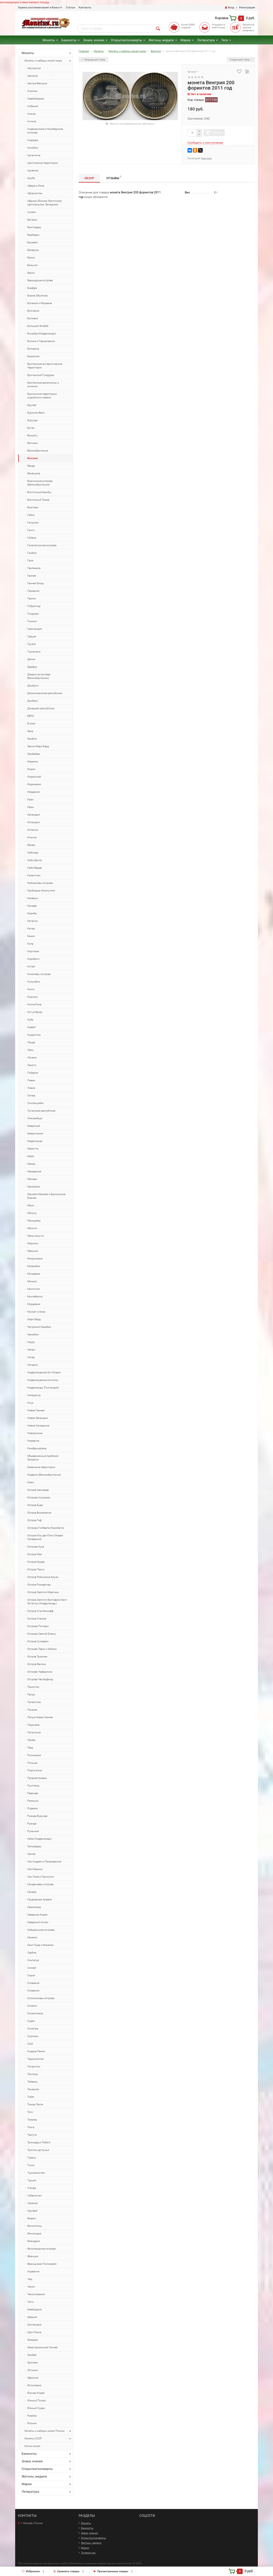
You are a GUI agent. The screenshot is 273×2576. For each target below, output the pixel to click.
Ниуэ (30, 1402)
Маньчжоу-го (35, 1235)
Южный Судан (36, 2408)
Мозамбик (33, 1266)
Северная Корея (37, 1914)
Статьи (70, 7)
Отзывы (113, 177)
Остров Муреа (36, 1561)
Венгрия (32, 458)
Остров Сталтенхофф (40, 1610)
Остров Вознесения (39, 1512)
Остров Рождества (39, 1584)
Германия (33, 590)
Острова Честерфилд (40, 1679)
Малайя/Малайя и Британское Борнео (46, 1196)
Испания (32, 829)
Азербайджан (35, 98)
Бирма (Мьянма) (37, 295)
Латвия (32, 1057)
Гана (30, 560)
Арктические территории (42, 162)
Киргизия (33, 951)
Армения (32, 170)
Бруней (31, 405)
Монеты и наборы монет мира (48, 61)
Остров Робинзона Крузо (42, 1576)
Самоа (31, 1853)
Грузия (31, 643)
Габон (31, 514)
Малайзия (33, 1186)
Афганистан (34, 193)
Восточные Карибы (39, 492)
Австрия (32, 75)
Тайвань (32, 2081)
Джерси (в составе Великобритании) (38, 676)
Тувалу (31, 2157)
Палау (31, 1694)
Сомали (32, 2005)
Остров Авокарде (38, 1489)
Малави (32, 1178)
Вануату (32, 435)
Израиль (32, 761)
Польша (32, 1762)
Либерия (32, 1072)
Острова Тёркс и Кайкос (42, 1648)
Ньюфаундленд (36, 1448)
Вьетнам (32, 507)
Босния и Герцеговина (41, 341)
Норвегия (33, 1440)
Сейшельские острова (41, 1929)
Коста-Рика (34, 1004)
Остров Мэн (34, 1554)
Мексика (32, 1250)
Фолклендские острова (41, 2248)
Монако (32, 1281)
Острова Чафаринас (39, 1671)
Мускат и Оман (36, 1311)
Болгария (33, 310)
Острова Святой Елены (41, 1633)
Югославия (34, 2385)
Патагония (34, 1732)
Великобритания (37, 450)
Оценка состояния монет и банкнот (40, 7)
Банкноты (69, 40)
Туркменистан (36, 2172)
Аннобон (32, 147)
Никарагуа (34, 1395)
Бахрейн (32, 242)
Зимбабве (33, 753)
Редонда (32, 1793)
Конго (31, 989)
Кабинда (32, 852)
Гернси (31, 598)
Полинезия (34, 1755)
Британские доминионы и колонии (43, 384)
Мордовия (33, 1304)
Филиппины (34, 2225)
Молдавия (33, 1273)
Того (30, 2111)
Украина (32, 2203)
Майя (30, 1156)
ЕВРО (30, 715)
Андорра (32, 140)
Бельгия (32, 265)
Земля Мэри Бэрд (38, 746)
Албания (32, 106)
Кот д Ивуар (34, 1011)
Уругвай (32, 2210)
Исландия (33, 822)
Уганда (31, 2187)
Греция (31, 636)
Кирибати (33, 958)
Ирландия (33, 814)
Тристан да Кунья (38, 2149)
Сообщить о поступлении (205, 142)
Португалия (34, 1770)
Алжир (31, 113)
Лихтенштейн (35, 1103)
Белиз (31, 257)
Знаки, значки (93, 40)
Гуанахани (33, 651)
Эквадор (32, 2339)
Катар (31, 928)
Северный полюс (37, 1922)
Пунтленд (33, 1785)
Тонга (30, 2127)
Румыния (33, 1831)
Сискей (31, 1967)
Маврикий (33, 1125)
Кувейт (31, 1027)
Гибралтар (34, 606)
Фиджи (31, 2218)
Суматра (32, 2028)
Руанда (31, 1823)
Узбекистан (34, 2195)
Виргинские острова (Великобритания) (40, 482)
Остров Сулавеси (38, 1641)
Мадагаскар (34, 1141)
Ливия (31, 1087)
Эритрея (32, 2362)
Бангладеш (34, 227)
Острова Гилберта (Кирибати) (45, 1527)
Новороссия (34, 1433)
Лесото (31, 1065)
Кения (31, 936)
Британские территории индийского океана (42, 395)
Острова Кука (35, 1546)
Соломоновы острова (40, 1998)
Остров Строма (36, 1618)
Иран (30, 806)
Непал (31, 1349)
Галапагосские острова (41, 545)
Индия (31, 769)
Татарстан (33, 2066)
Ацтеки (31, 212)
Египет (31, 723)
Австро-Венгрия (37, 83)
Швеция (32, 2316)
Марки (185, 40)
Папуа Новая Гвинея (40, 1717)
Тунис (31, 2165)
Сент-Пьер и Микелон (40, 1944)
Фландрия (33, 2241)
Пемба (31, 1739)
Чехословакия (36, 2294)
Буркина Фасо (36, 412)
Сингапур (33, 1960)
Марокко (32, 1243)
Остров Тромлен (37, 1656)
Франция (32, 2256)
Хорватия (33, 2271)
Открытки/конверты (126, 40)
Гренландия (34, 628)
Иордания (33, 791)
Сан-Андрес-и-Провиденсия (44, 1861)
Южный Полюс (36, 2400)
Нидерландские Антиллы (42, 1379)
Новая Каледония (38, 1425)
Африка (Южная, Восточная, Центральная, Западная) (44, 202)
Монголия (33, 1288)
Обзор (89, 178)
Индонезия (34, 784)
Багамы (32, 219)
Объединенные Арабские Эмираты (42, 1457)
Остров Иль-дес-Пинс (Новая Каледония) (45, 1537)
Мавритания (35, 1133)
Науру (31, 1342)
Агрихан (32, 90)
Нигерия (32, 1364)
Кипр (30, 943)
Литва (31, 1095)
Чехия (31, 2286)
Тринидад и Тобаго (38, 2142)
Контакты (85, 7)
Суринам (32, 2036)
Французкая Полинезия (41, 2263)
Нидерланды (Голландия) (43, 1387)
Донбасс (32, 700)
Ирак (30, 799)
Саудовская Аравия (39, 1899)
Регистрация (247, 7)
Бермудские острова (40, 280)
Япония (32, 2423)
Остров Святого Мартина (43, 1592)
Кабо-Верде (34, 867)
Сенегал (32, 1937)
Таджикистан (35, 2058)
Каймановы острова (40, 882)
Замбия (32, 738)
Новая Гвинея (36, 1410)
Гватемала (34, 568)
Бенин (31, 272)
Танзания (33, 2089)
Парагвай (33, 1724)
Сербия (31, 1952)
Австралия (34, 68)
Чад (29, 2278)
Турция (31, 2180)
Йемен (31, 844)
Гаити (31, 530)
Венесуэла (33, 473)
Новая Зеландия (37, 1417)
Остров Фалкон (36, 1664)
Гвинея (31, 575)
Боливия (32, 318)
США (30, 2043)
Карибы (32, 913)
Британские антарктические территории (44, 365)
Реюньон (32, 1800)
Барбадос (33, 234)
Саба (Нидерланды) (39, 1838)
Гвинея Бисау (35, 583)
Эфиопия (32, 2377)
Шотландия (34, 2324)
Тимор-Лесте (35, 2104)
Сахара (31, 1891)
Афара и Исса (35, 185)
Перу (30, 1747)
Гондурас (33, 613)
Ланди (31, 1042)
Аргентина (33, 155)
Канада (32, 905)
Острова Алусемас (38, 1497)
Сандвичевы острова (40, 1884)
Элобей (31, 2354)
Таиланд (32, 2074)
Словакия (33, 1982)
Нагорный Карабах (39, 1326)
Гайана (31, 537)
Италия (32, 837)
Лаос (30, 1049)
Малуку (32, 1212)
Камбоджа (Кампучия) (41, 890)
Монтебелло (34, 1296)
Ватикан (32, 442)
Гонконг (32, 621)
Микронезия (35, 1258)
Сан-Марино (35, 1869)
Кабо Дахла (34, 860)
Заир (30, 731)
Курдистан (34, 1034)
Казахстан (33, 875)
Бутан (31, 427)
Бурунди (32, 420)
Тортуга (32, 2134)
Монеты (48, 40)
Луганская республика (41, 1110)
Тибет (30, 2096)
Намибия (33, 1334)
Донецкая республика (40, 708)
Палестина (34, 1702)
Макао (31, 1163)
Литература (206, 40)
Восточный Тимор (38, 499)
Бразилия (33, 356)
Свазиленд (34, 1907)
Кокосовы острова (39, 974)
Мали (30, 1205)
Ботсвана (33, 348)
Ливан (31, 1080)
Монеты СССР (48, 2438)
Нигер (31, 1357)
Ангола (31, 121)
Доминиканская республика (44, 693)
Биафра (32, 287)
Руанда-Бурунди (37, 1815)
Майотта (32, 1148)
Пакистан (33, 1686)
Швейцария (34, 2309)
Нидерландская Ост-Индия (43, 1372)
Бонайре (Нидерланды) (41, 333)
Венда (31, 465)
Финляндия (34, 2233)
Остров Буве (35, 1505)
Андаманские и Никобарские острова (45, 130)
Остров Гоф (34, 1520)
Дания (31, 659)
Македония (34, 1171)
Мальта (32, 1228)
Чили (30, 2301)
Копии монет (32, 2446)
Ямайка (32, 2415)
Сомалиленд (35, 2013)
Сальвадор (34, 1846)
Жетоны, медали (161, 40)
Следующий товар (241, 59)
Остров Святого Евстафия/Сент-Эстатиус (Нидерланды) (47, 1601)
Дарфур (32, 666)
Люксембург (35, 1118)
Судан (31, 2020)
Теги (224, 40)
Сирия (31, 1975)
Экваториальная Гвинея (42, 2347)
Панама (32, 1709)
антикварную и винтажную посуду (24, 2)
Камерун (32, 898)
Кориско (32, 996)
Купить (217, 132)
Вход (229, 7)
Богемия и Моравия (39, 303)
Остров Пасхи (35, 1569)
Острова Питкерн (38, 1626)
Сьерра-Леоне (36, 2051)
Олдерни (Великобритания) (44, 1474)
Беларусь (33, 249)
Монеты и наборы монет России (48, 2431)
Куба (30, 1019)
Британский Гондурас (40, 375)
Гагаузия (32, 522)
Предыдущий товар (93, 59)
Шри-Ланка (34, 2332)
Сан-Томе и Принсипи (40, 1876)
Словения (33, 1990)
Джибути (32, 685)
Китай (31, 966)
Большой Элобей (37, 325)
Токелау (32, 2119)
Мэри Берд (34, 1319)
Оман (30, 1482)
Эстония (32, 2370)
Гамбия (32, 552)
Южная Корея (36, 2392)
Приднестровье (37, 1777)
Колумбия (33, 981)
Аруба (31, 178)
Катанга (32, 920)
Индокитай (34, 776)
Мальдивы (34, 1220)
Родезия (32, 1808)
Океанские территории (41, 1467)
